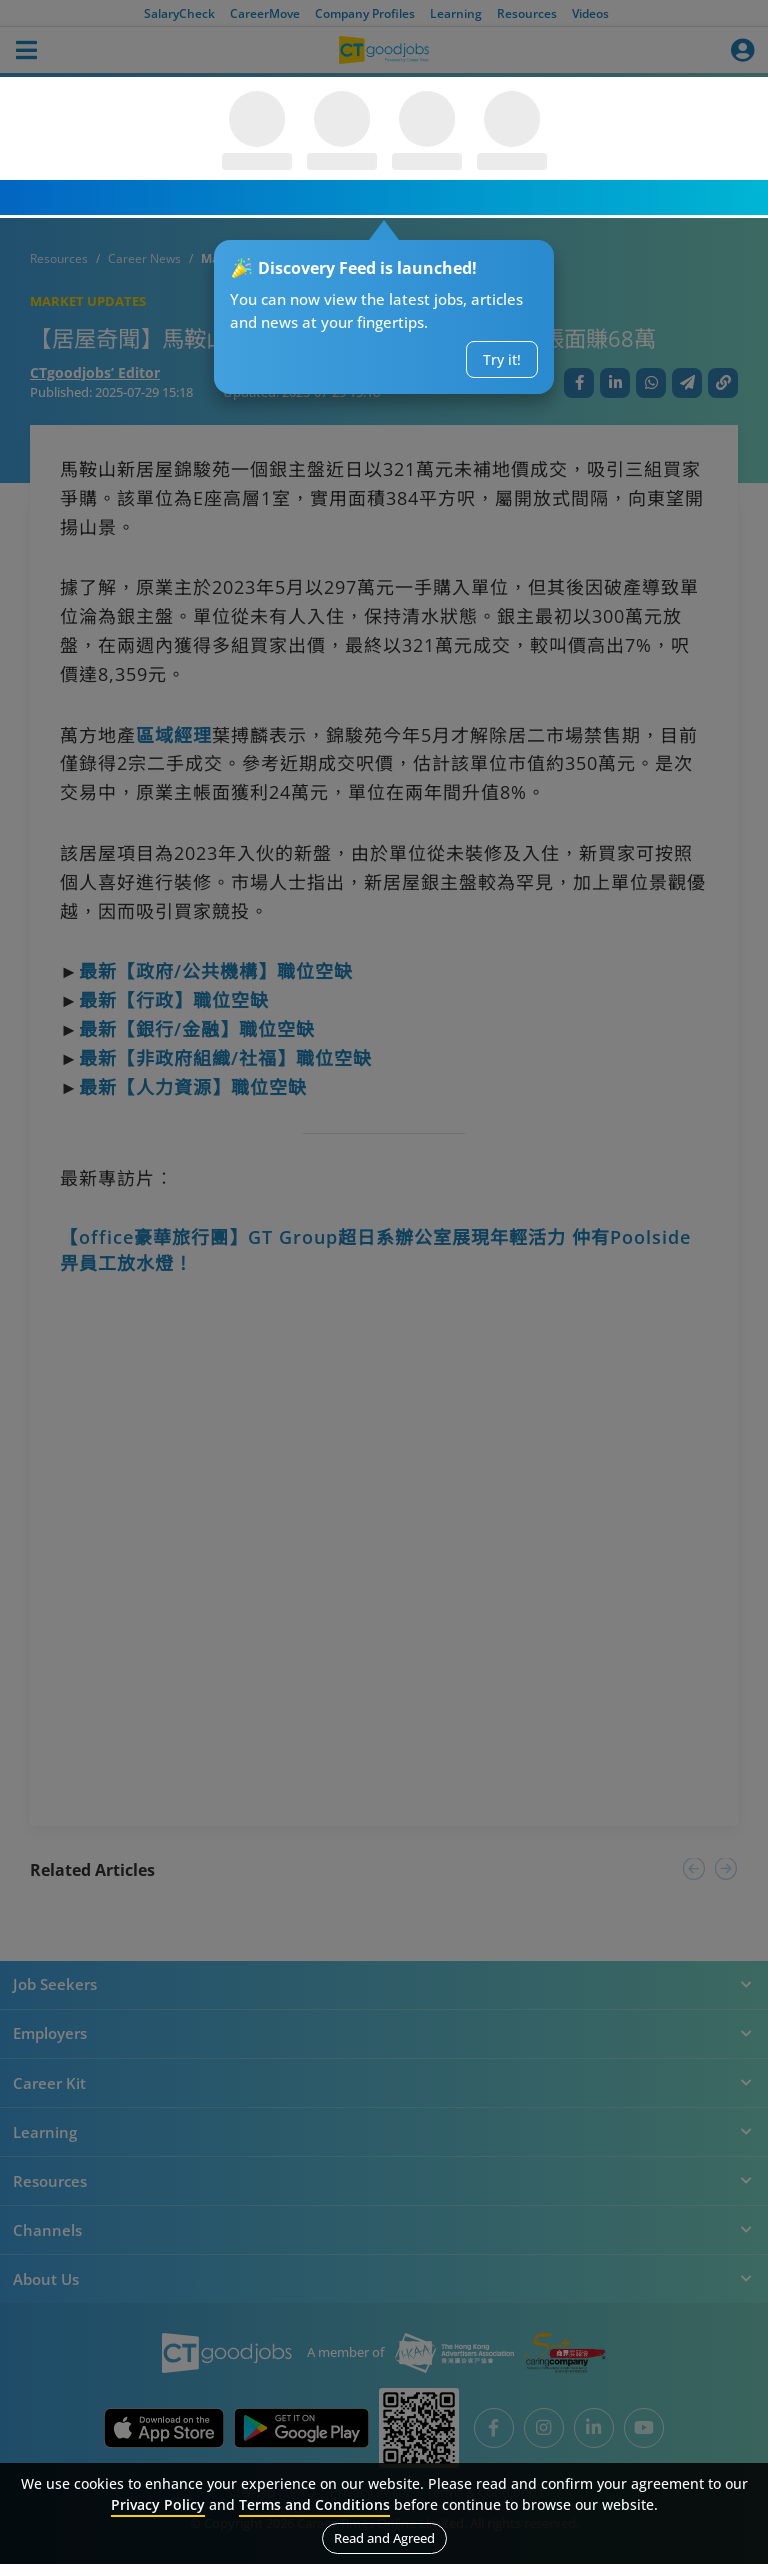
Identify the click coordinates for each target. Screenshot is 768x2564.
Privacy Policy (158, 2504)
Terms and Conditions (314, 2504)
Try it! (502, 359)
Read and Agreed (384, 2538)
